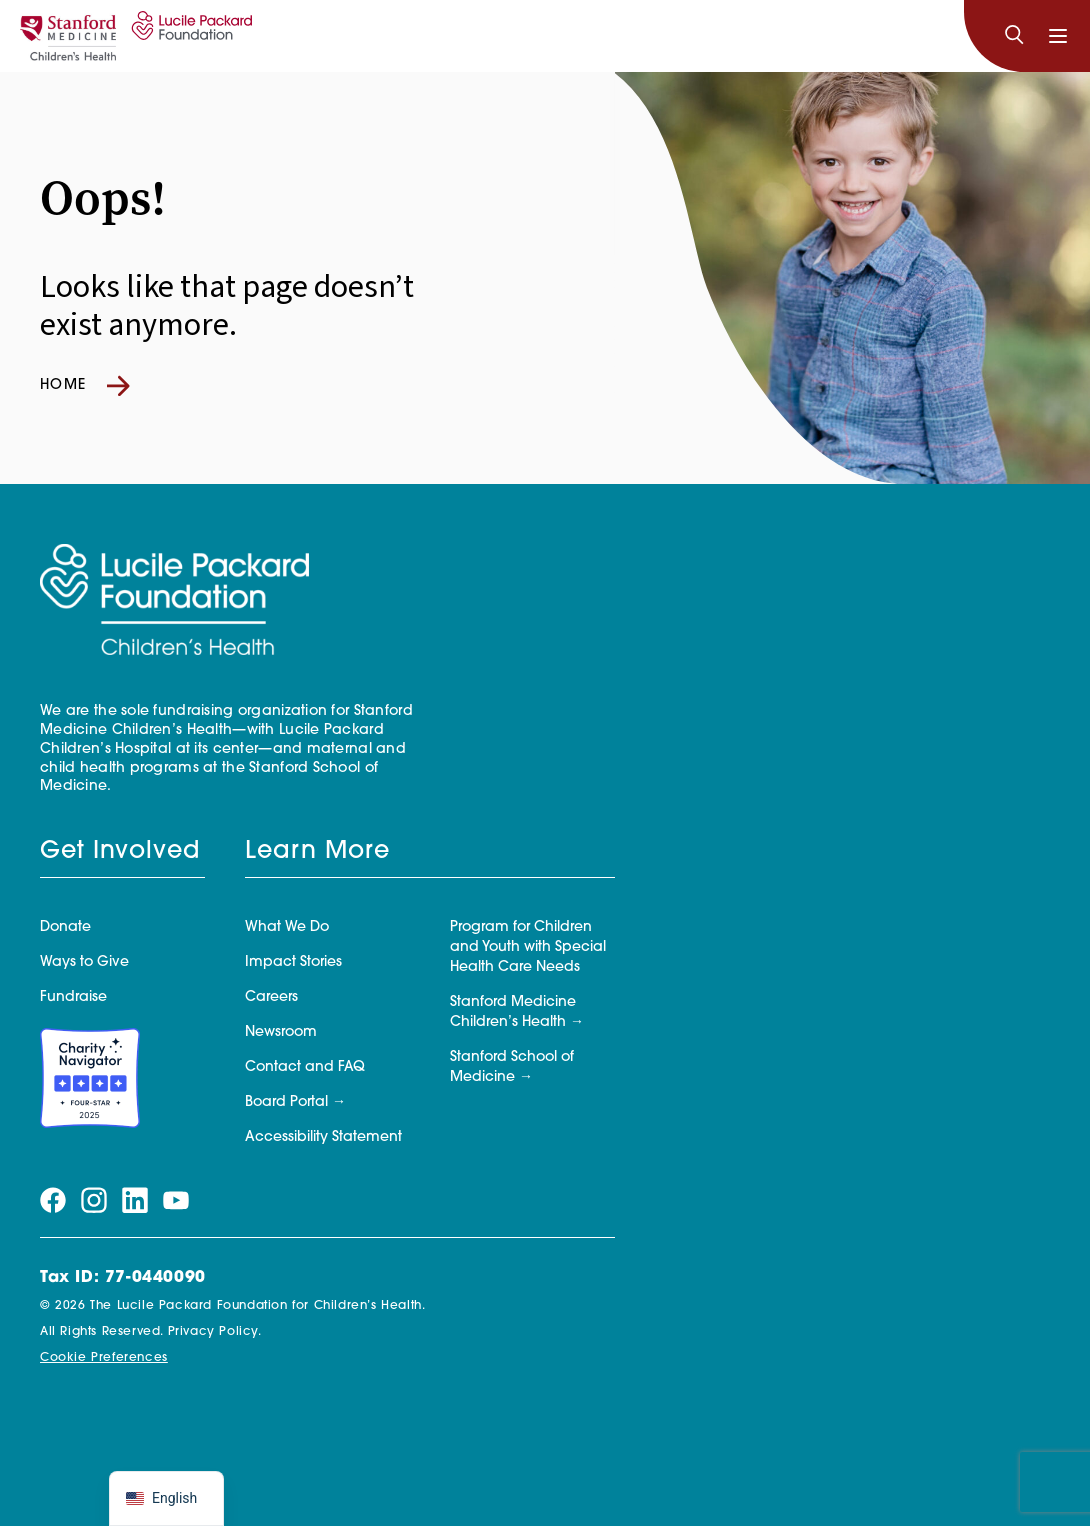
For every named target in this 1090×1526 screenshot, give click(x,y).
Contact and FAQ (305, 1067)
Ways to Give (84, 962)
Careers (271, 997)
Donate (65, 927)
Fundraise (73, 997)
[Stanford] (68, 36)
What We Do (287, 927)
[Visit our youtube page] (176, 1200)
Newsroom (281, 1032)
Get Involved (120, 852)
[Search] (1014, 36)
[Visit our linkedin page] (135, 1200)
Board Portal (286, 1102)
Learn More (317, 852)
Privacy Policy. (215, 1332)
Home (85, 386)
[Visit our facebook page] (53, 1200)
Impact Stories (293, 962)
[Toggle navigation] (1058, 36)
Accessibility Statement (323, 1137)
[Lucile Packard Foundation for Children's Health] (189, 36)
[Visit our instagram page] (94, 1200)
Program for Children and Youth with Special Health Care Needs (528, 947)
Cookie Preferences (104, 1358)
